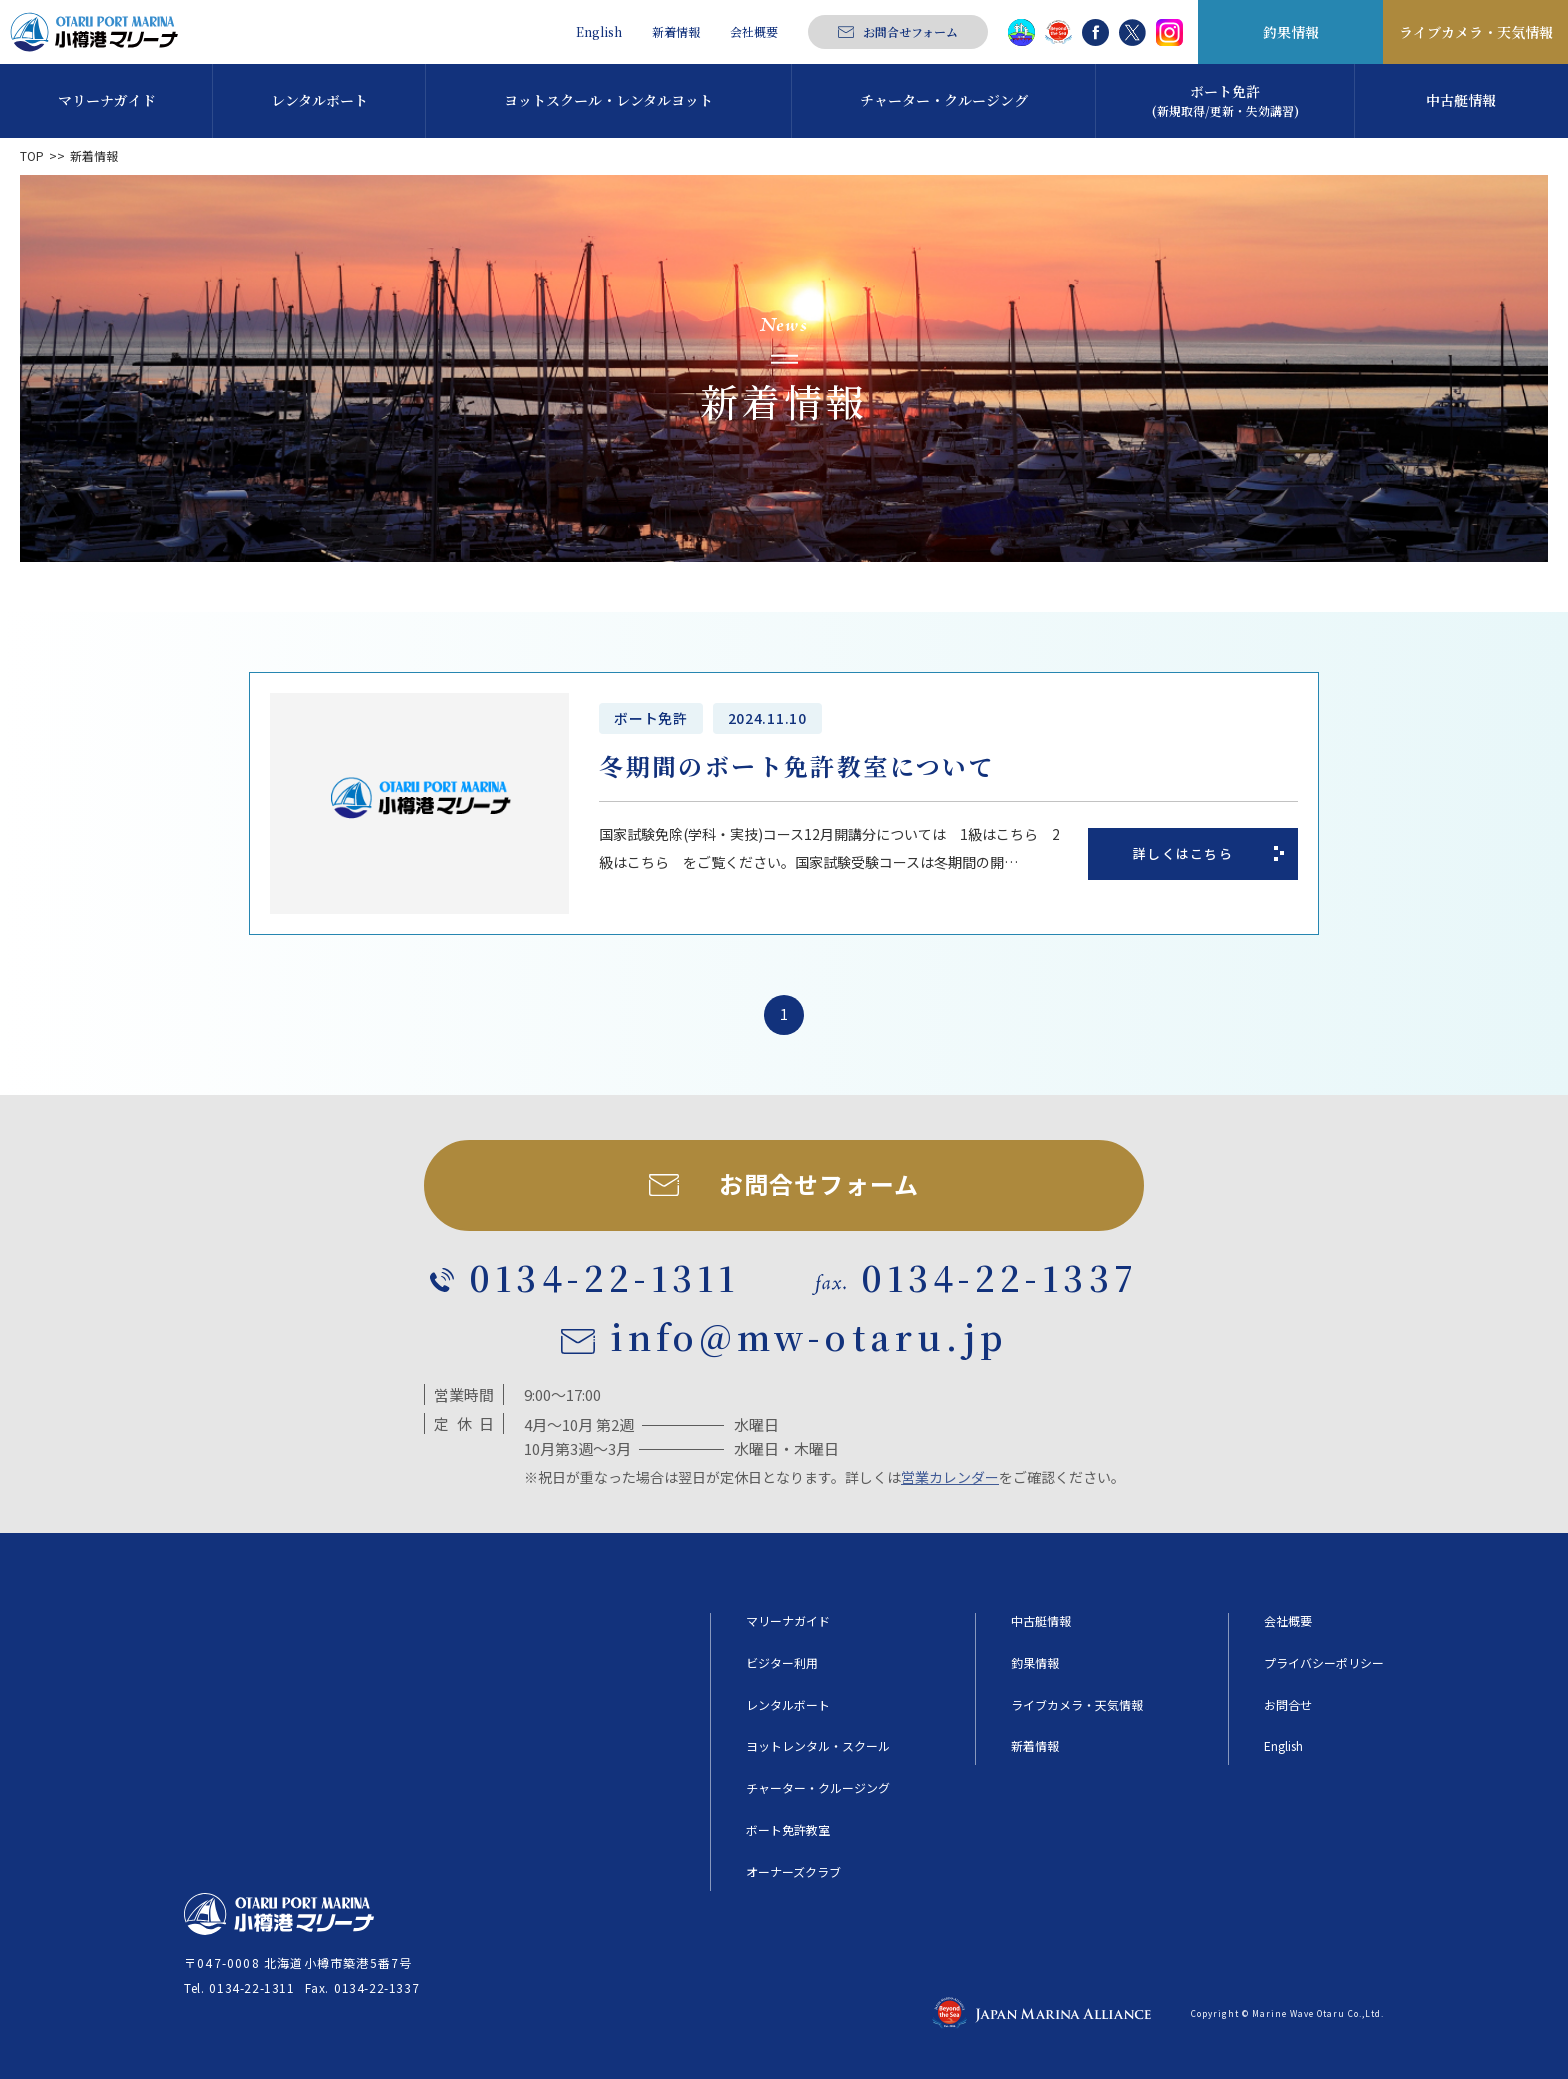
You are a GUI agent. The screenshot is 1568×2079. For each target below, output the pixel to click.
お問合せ (1288, 1705)
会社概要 (754, 32)
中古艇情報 (1041, 1621)
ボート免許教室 (788, 1830)
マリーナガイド (788, 1621)
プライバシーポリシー (1324, 1663)
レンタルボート (788, 1705)
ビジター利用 (782, 1663)
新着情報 (676, 32)
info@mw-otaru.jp (809, 1337)
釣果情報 (1291, 32)
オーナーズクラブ (793, 1872)
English (599, 32)
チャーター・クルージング (818, 1788)
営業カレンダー (950, 1477)
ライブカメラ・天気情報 (1476, 32)
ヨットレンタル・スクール (818, 1746)
